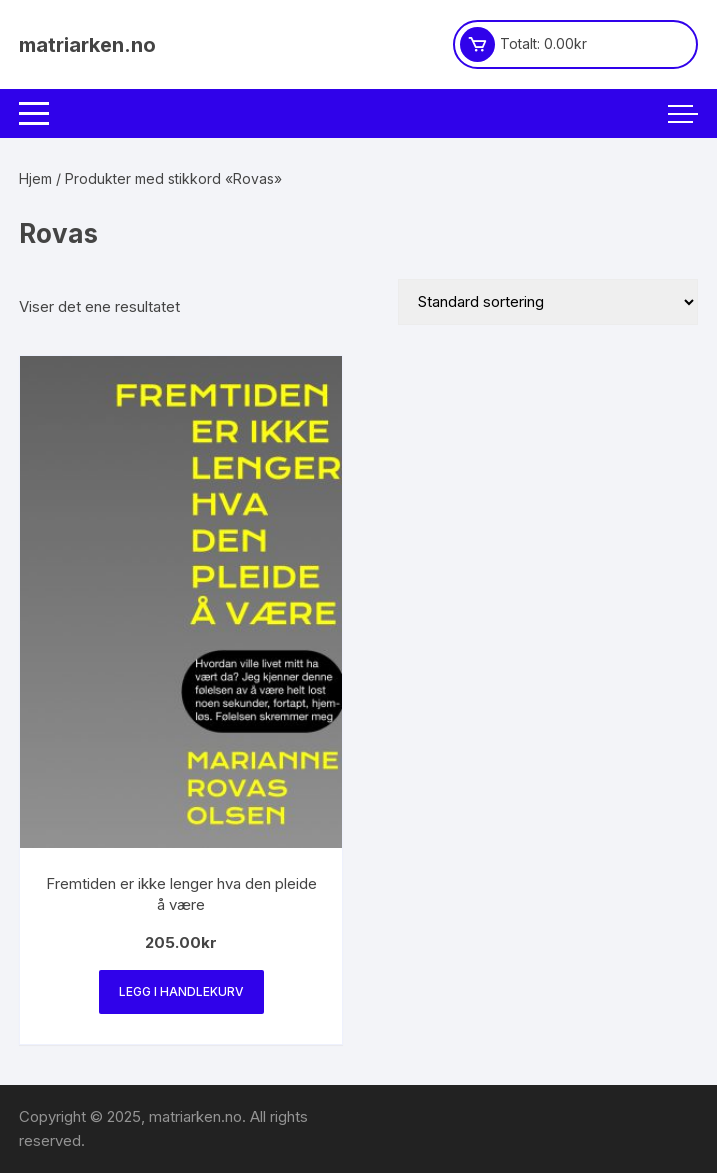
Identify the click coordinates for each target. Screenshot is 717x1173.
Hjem (35, 178)
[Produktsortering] (548, 302)
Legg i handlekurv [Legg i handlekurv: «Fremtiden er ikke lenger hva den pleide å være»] (181, 991)
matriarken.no (87, 45)
